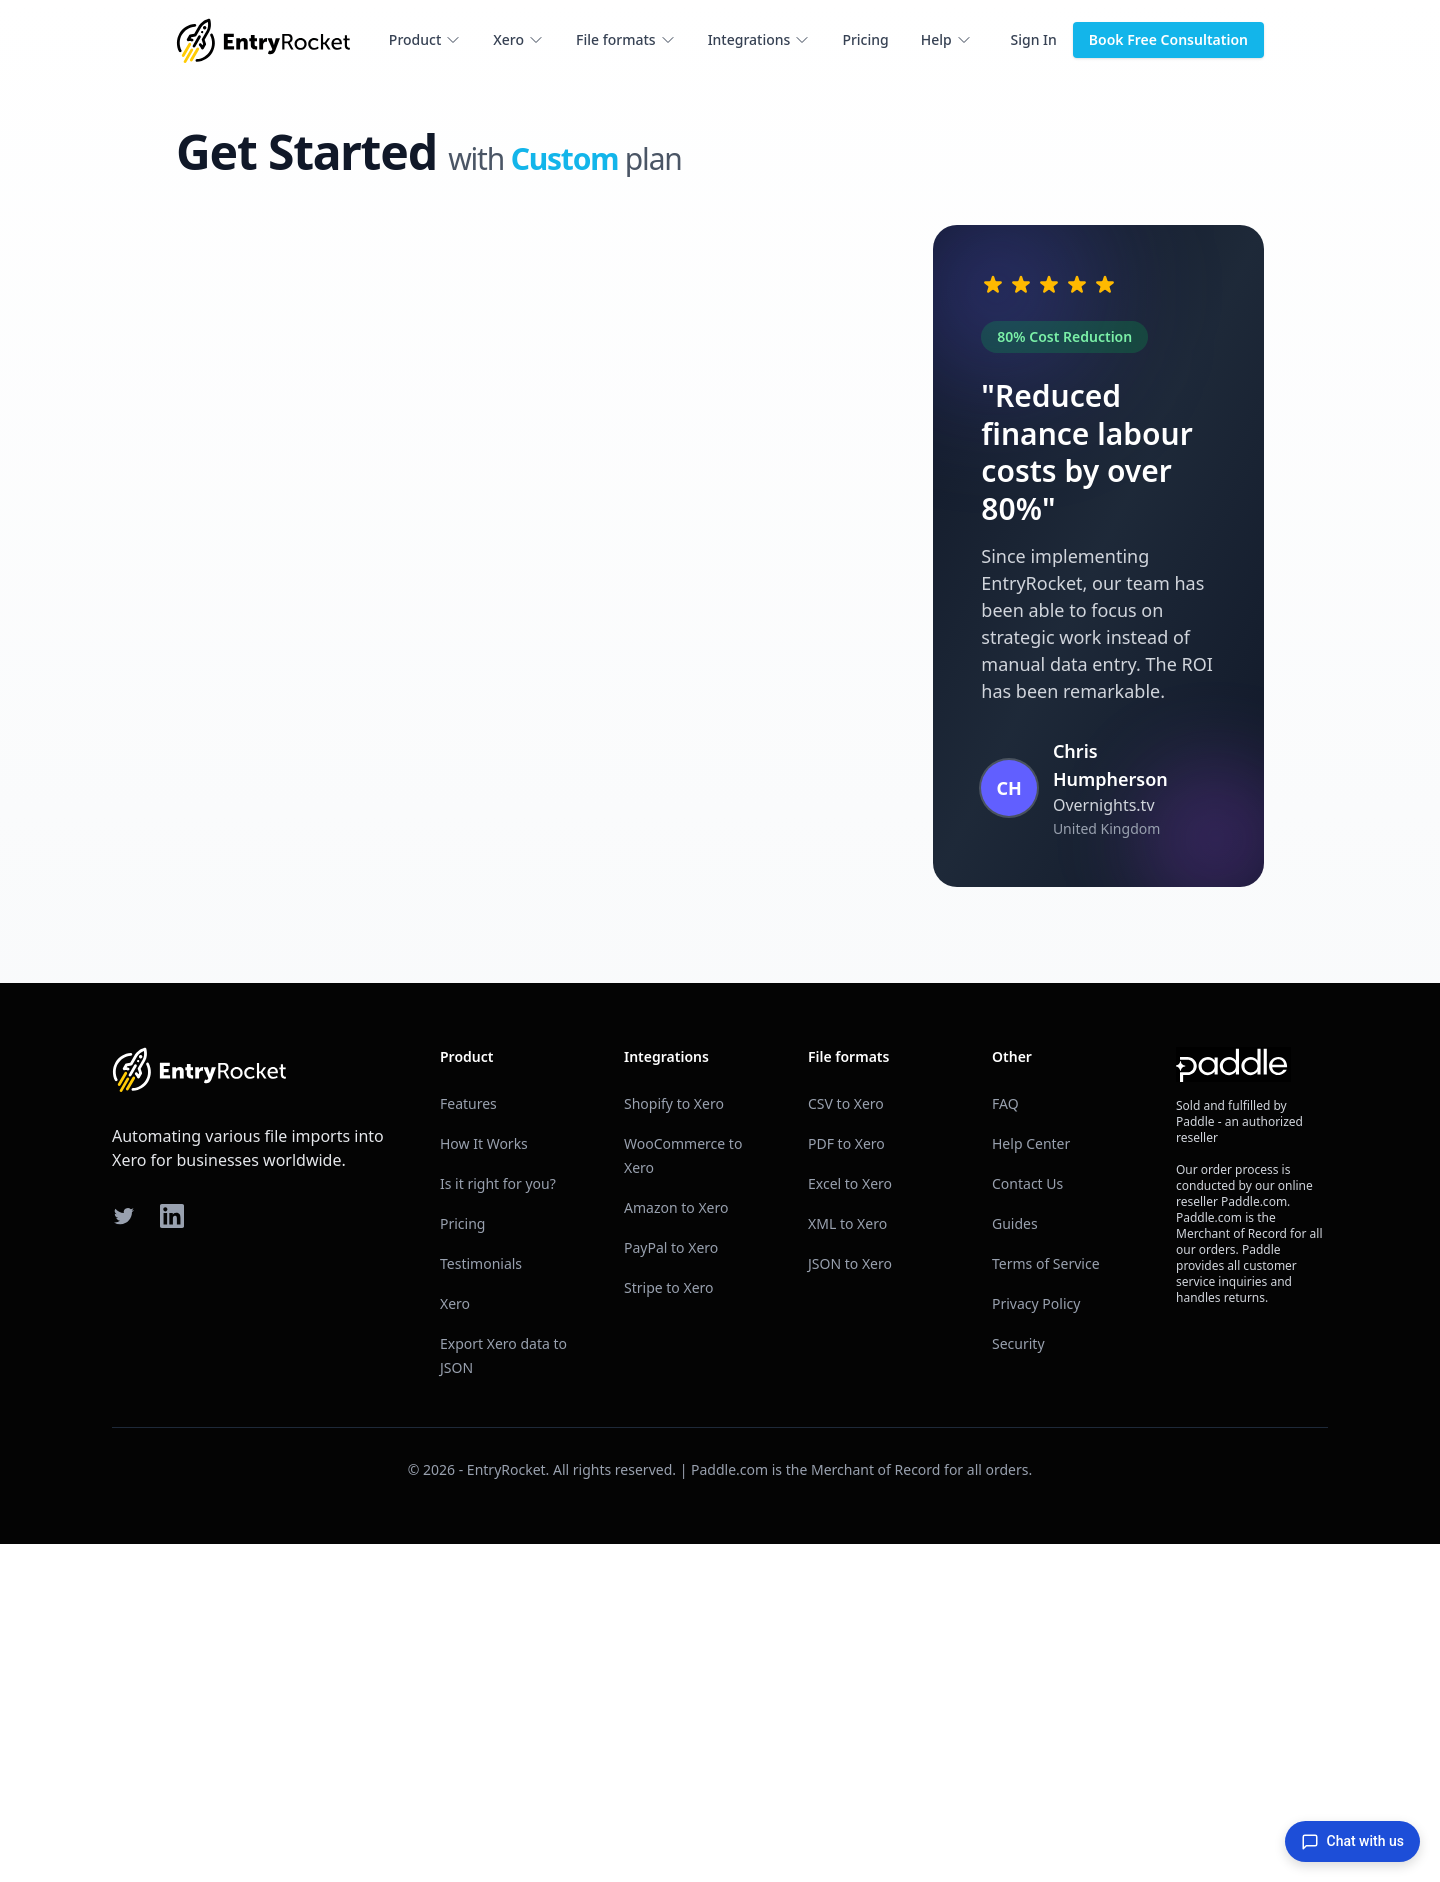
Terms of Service (1046, 1601)
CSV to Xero (846, 1441)
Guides (1015, 1561)
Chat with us (1352, 1842)
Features (468, 1441)
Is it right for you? (498, 1521)
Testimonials (481, 1601)
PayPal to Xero (671, 1585)
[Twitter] (124, 1554)
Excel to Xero (850, 1521)
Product (425, 39)
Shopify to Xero (674, 1441)
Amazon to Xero (676, 1545)
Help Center (1031, 1481)
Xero (518, 39)
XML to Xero (847, 1561)
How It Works (484, 1481)
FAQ (1005, 1441)
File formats (626, 39)
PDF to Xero (846, 1481)
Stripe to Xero (669, 1625)
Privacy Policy (1036, 1641)
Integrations (759, 39)
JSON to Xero (850, 1601)
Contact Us (1027, 1521)
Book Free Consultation (1168, 39)
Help (946, 39)
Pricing (865, 39)
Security (1018, 1681)
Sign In (1034, 39)
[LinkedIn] (172, 1554)
